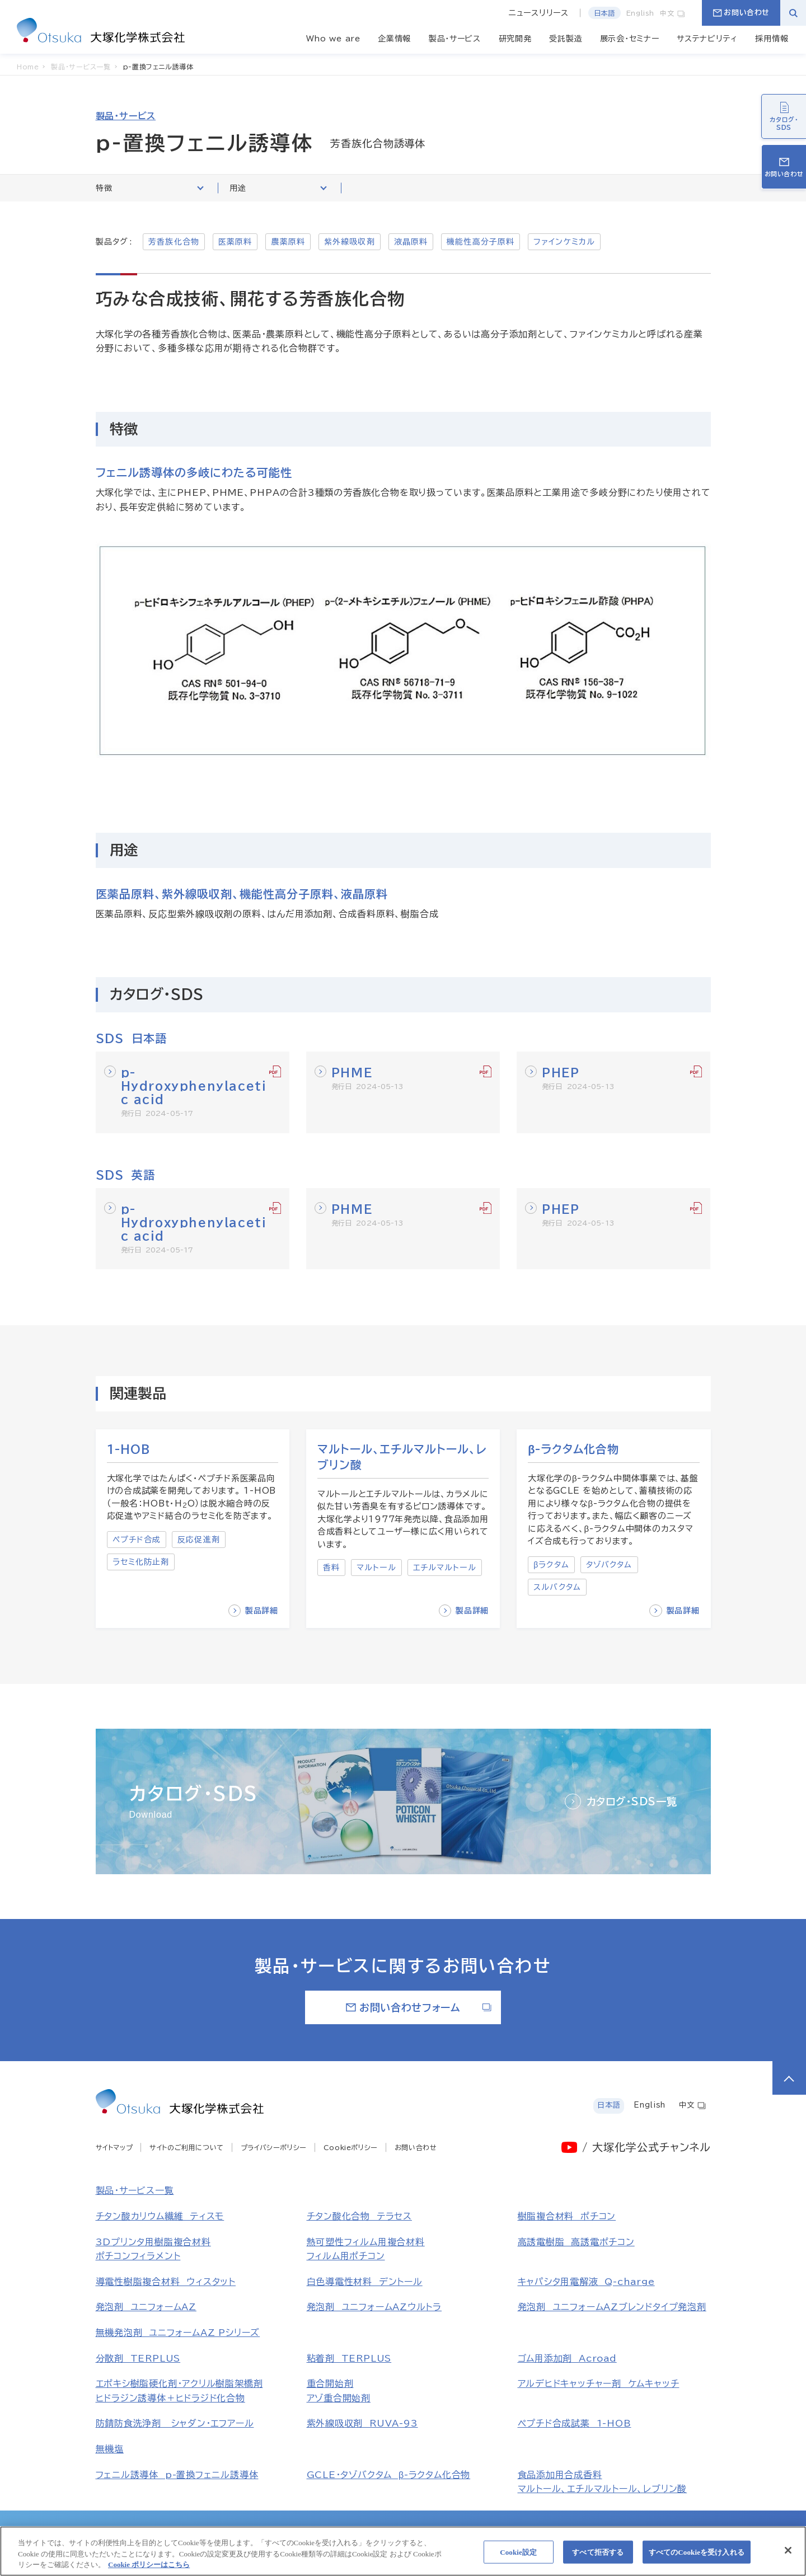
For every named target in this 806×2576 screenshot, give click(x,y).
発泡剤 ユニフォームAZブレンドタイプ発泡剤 (612, 2306)
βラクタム (551, 1565)
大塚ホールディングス (198, 2531)
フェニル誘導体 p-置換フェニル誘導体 (177, 2474)
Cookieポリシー (351, 2147)
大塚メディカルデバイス (605, 2531)
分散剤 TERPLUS (138, 2358)
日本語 (604, 13)
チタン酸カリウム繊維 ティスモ (160, 2216)
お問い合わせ (741, 12)
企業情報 (394, 39)
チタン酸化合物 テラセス (359, 2216)
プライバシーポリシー (274, 2147)
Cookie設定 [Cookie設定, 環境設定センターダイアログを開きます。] (518, 2558)
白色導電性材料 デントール (365, 2281)
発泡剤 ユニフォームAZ (146, 2306)
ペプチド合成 (137, 1539)
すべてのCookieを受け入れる (696, 2558)
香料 (331, 1567)
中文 (673, 13)
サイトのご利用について (186, 2147)
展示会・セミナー (629, 39)
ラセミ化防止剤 (141, 1562)
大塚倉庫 (470, 2531)
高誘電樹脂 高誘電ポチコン (576, 2241)
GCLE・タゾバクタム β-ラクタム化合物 (389, 2474)
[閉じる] (788, 2556)
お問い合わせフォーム (419, 2007)
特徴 (150, 188)
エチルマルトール (444, 1567)
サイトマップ (114, 2147)
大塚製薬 (274, 2531)
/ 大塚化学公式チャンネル (646, 2147)
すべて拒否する (598, 2558)
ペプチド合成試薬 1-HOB (574, 2423)
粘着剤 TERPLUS (349, 2358)
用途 (277, 188)
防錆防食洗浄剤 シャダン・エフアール (175, 2423)
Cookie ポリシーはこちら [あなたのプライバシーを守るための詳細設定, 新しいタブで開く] (149, 2571)
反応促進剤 (198, 1539)
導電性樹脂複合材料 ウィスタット (166, 2281)
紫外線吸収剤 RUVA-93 (362, 2423)
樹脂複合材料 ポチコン (567, 2216)
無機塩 (110, 2448)
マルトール (376, 1567)
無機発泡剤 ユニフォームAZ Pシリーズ (178, 2332)
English (640, 13)
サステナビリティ (707, 39)
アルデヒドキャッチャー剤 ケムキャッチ (599, 2383)
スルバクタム (557, 1587)
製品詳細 (253, 1610)
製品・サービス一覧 (135, 2190)
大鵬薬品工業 (407, 2531)
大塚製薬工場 (337, 2531)
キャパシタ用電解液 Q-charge (586, 2281)
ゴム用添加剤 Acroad (567, 2358)
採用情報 (771, 39)
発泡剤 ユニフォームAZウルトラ (374, 2306)
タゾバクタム (609, 1565)
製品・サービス (455, 39)
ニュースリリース (539, 13)
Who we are (333, 39)
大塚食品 (526, 2531)
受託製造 (565, 39)
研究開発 (515, 39)
